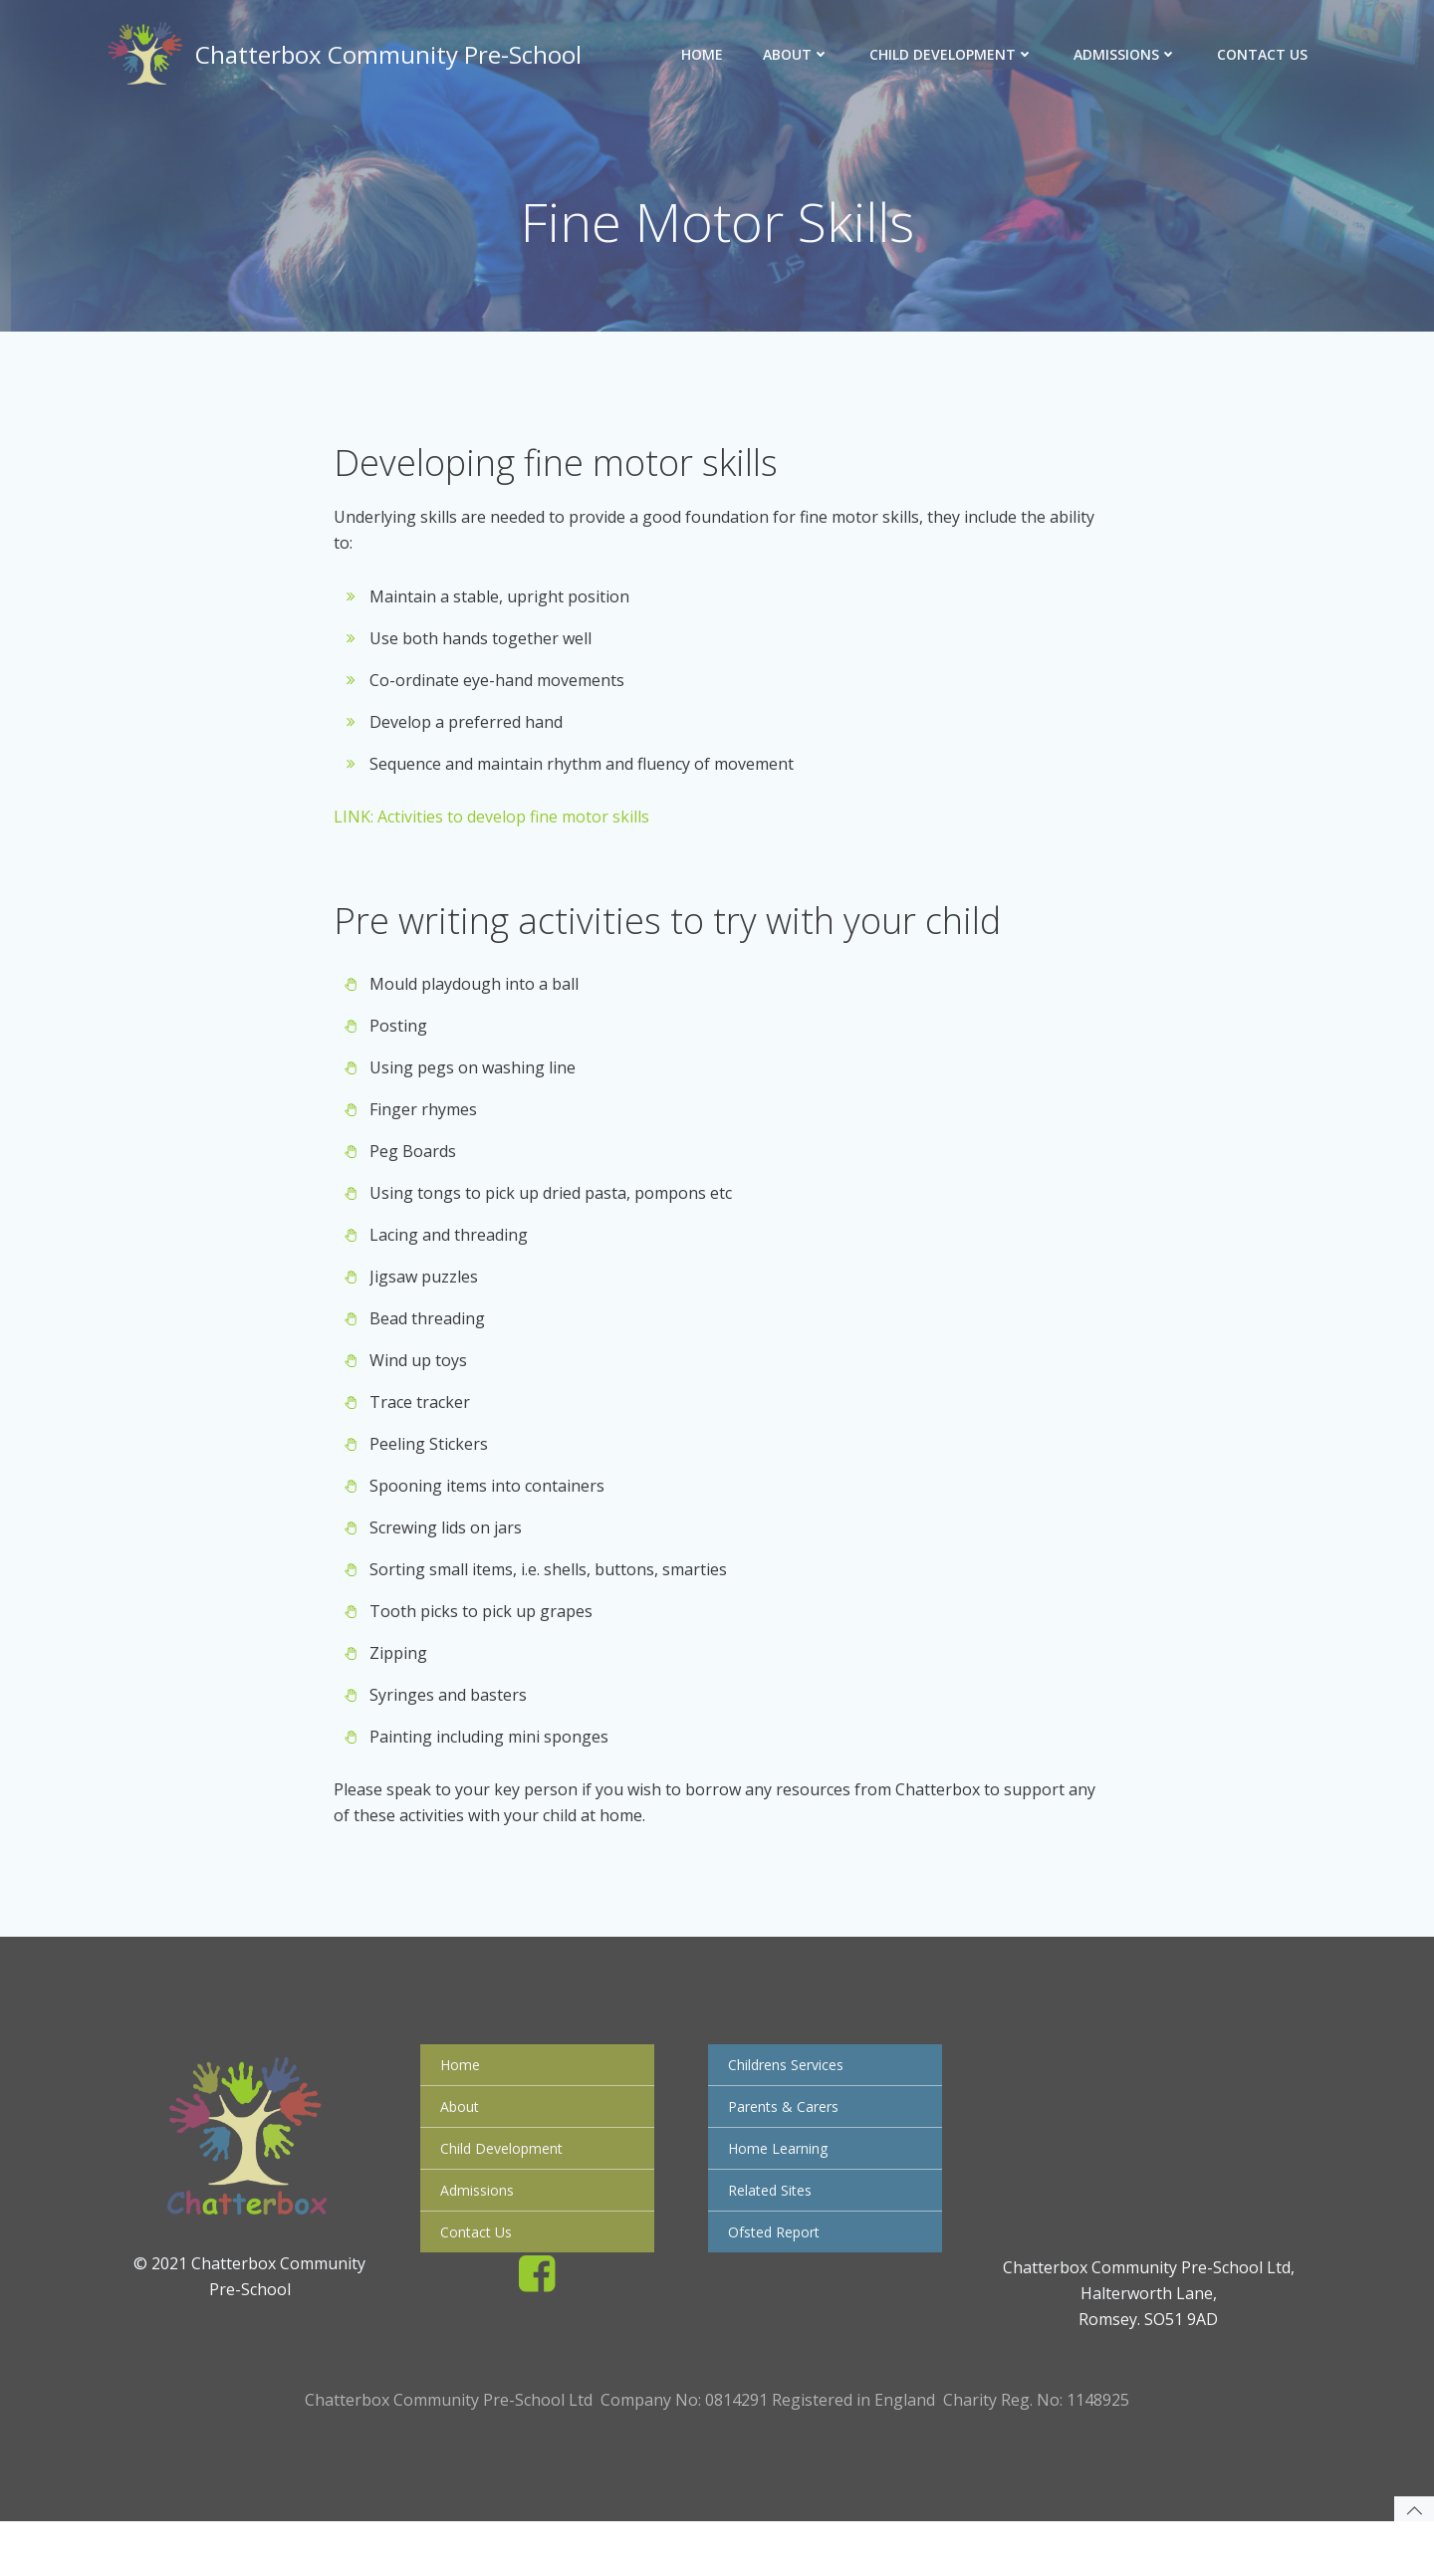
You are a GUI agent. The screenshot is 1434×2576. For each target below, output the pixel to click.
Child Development (954, 54)
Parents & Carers (786, 2145)
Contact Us (1265, 54)
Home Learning (781, 2187)
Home (705, 54)
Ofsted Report (777, 2270)
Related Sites (773, 2229)
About (799, 54)
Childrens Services (788, 2103)
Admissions (1128, 54)
